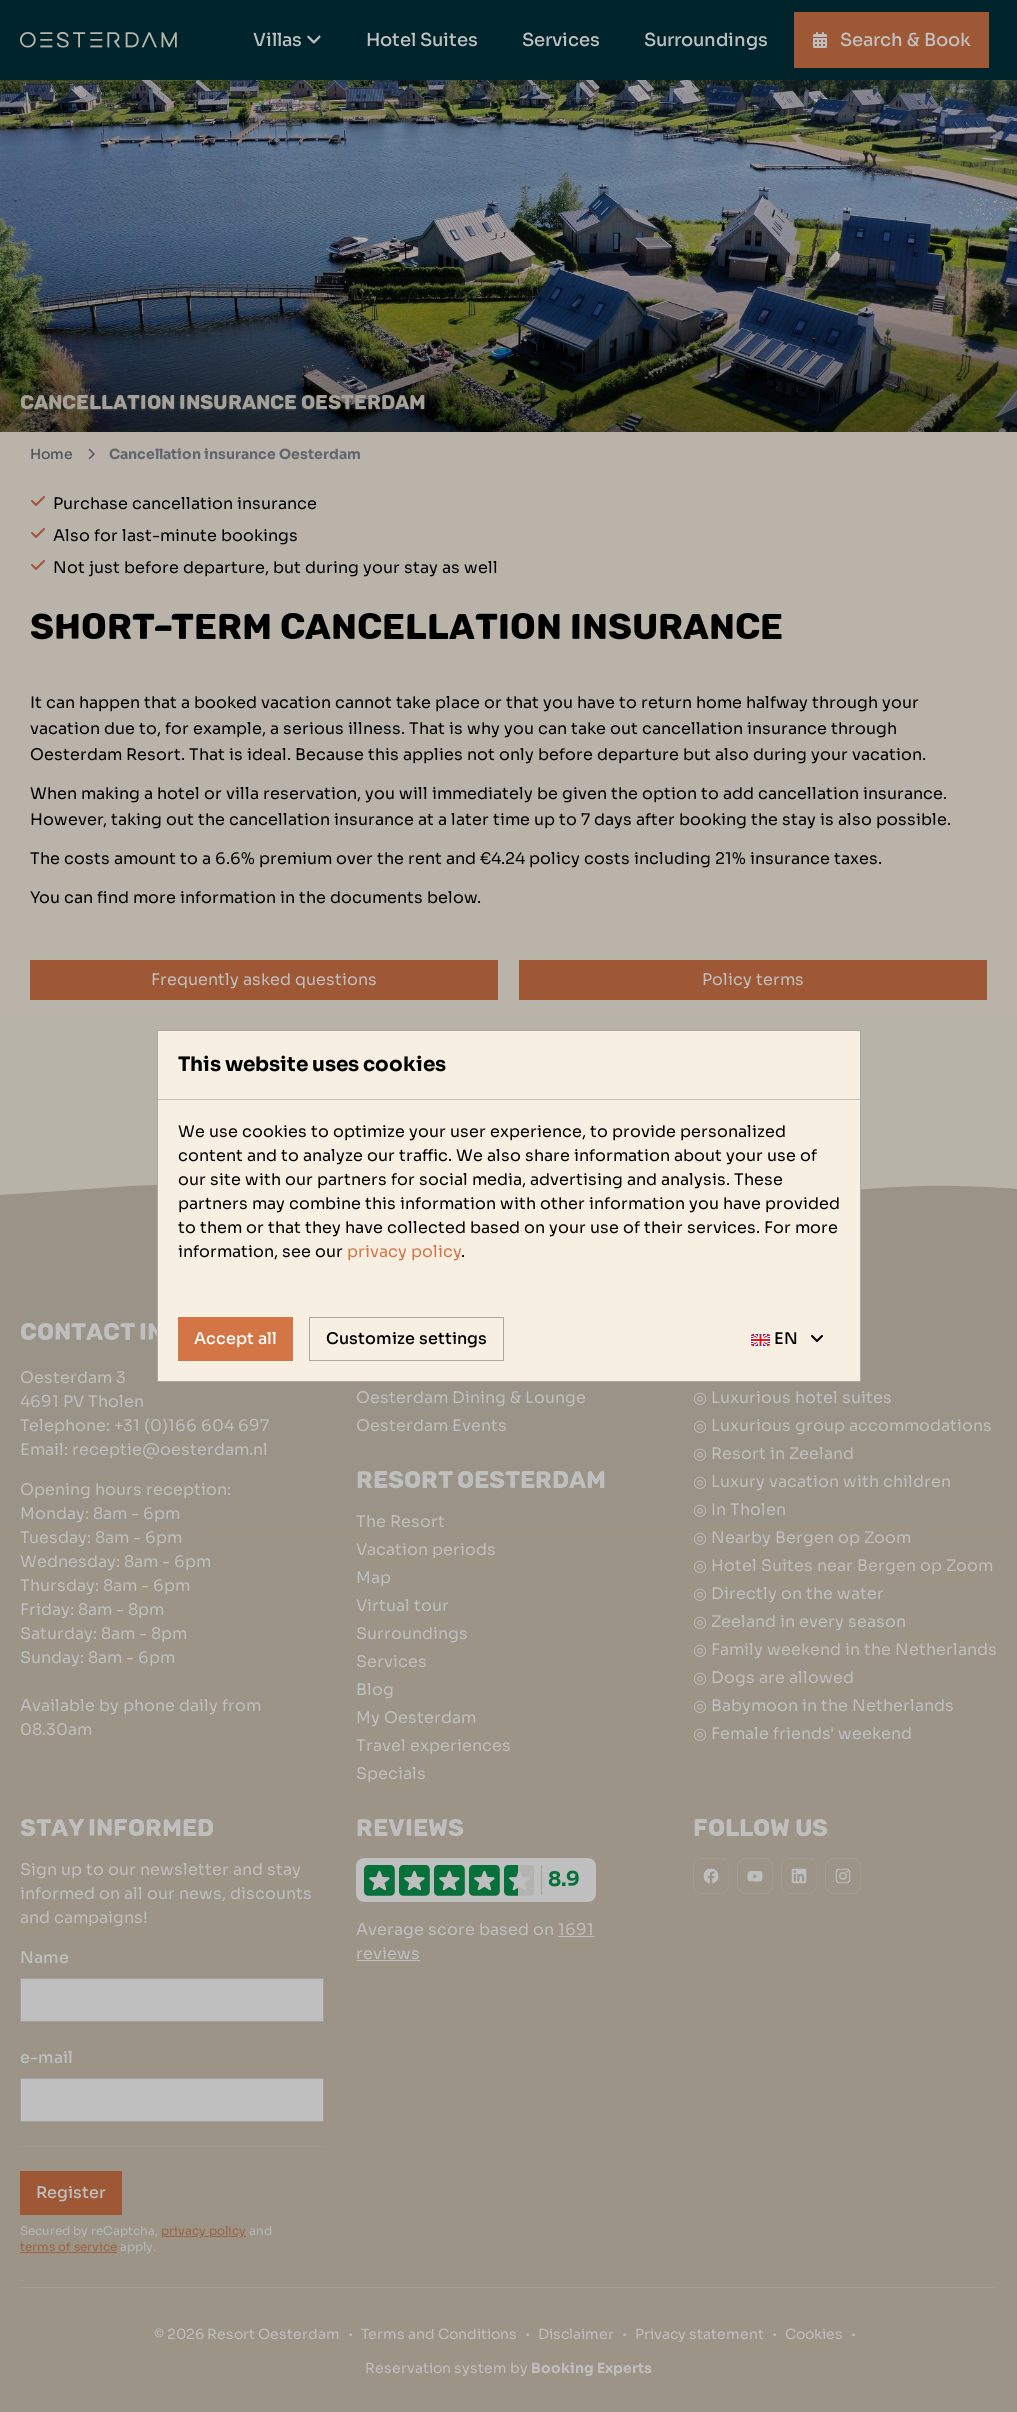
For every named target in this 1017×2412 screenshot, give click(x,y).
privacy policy (404, 1251)
